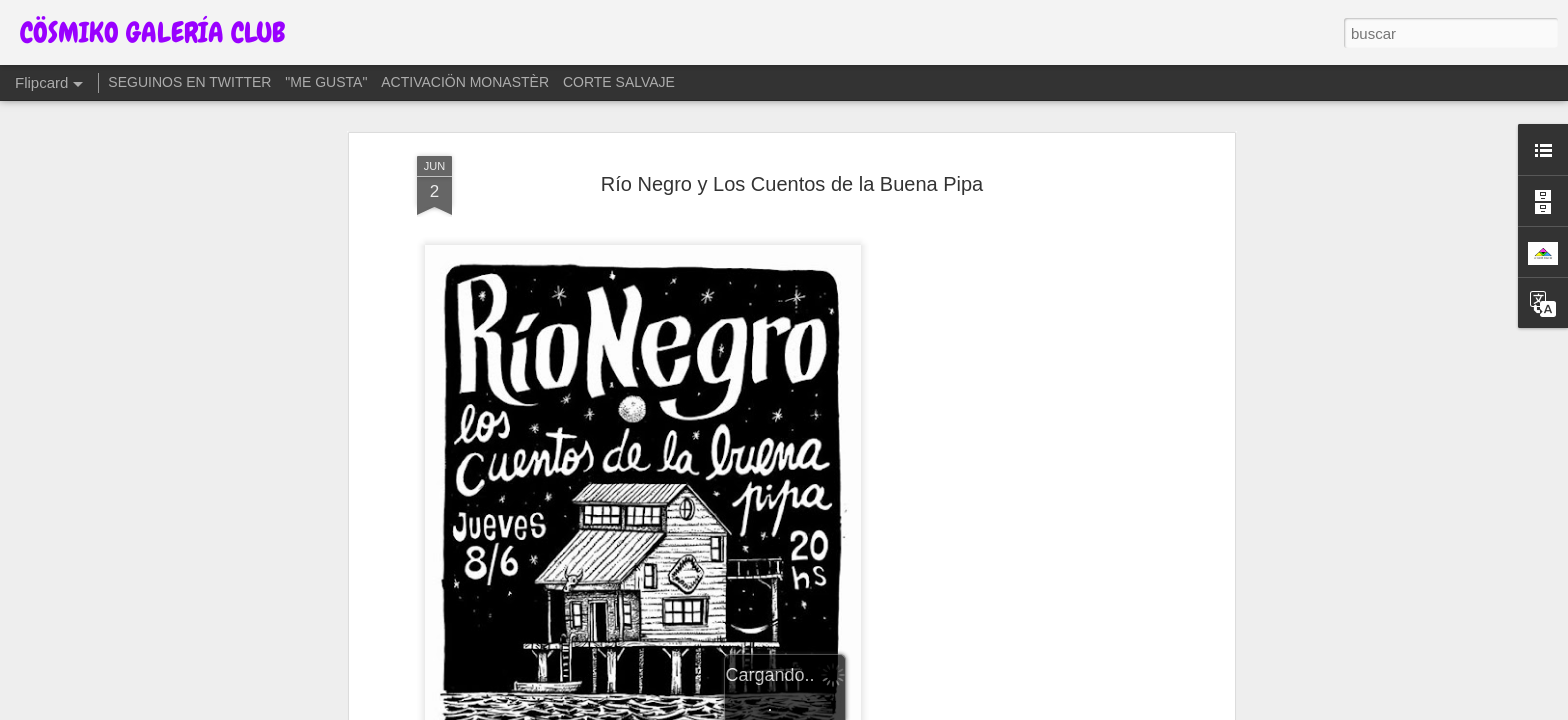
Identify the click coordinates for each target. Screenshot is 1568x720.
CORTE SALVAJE (619, 82)
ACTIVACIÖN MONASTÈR (465, 82)
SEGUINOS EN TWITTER (189, 82)
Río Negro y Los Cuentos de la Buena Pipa (792, 184)
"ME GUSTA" (326, 82)
